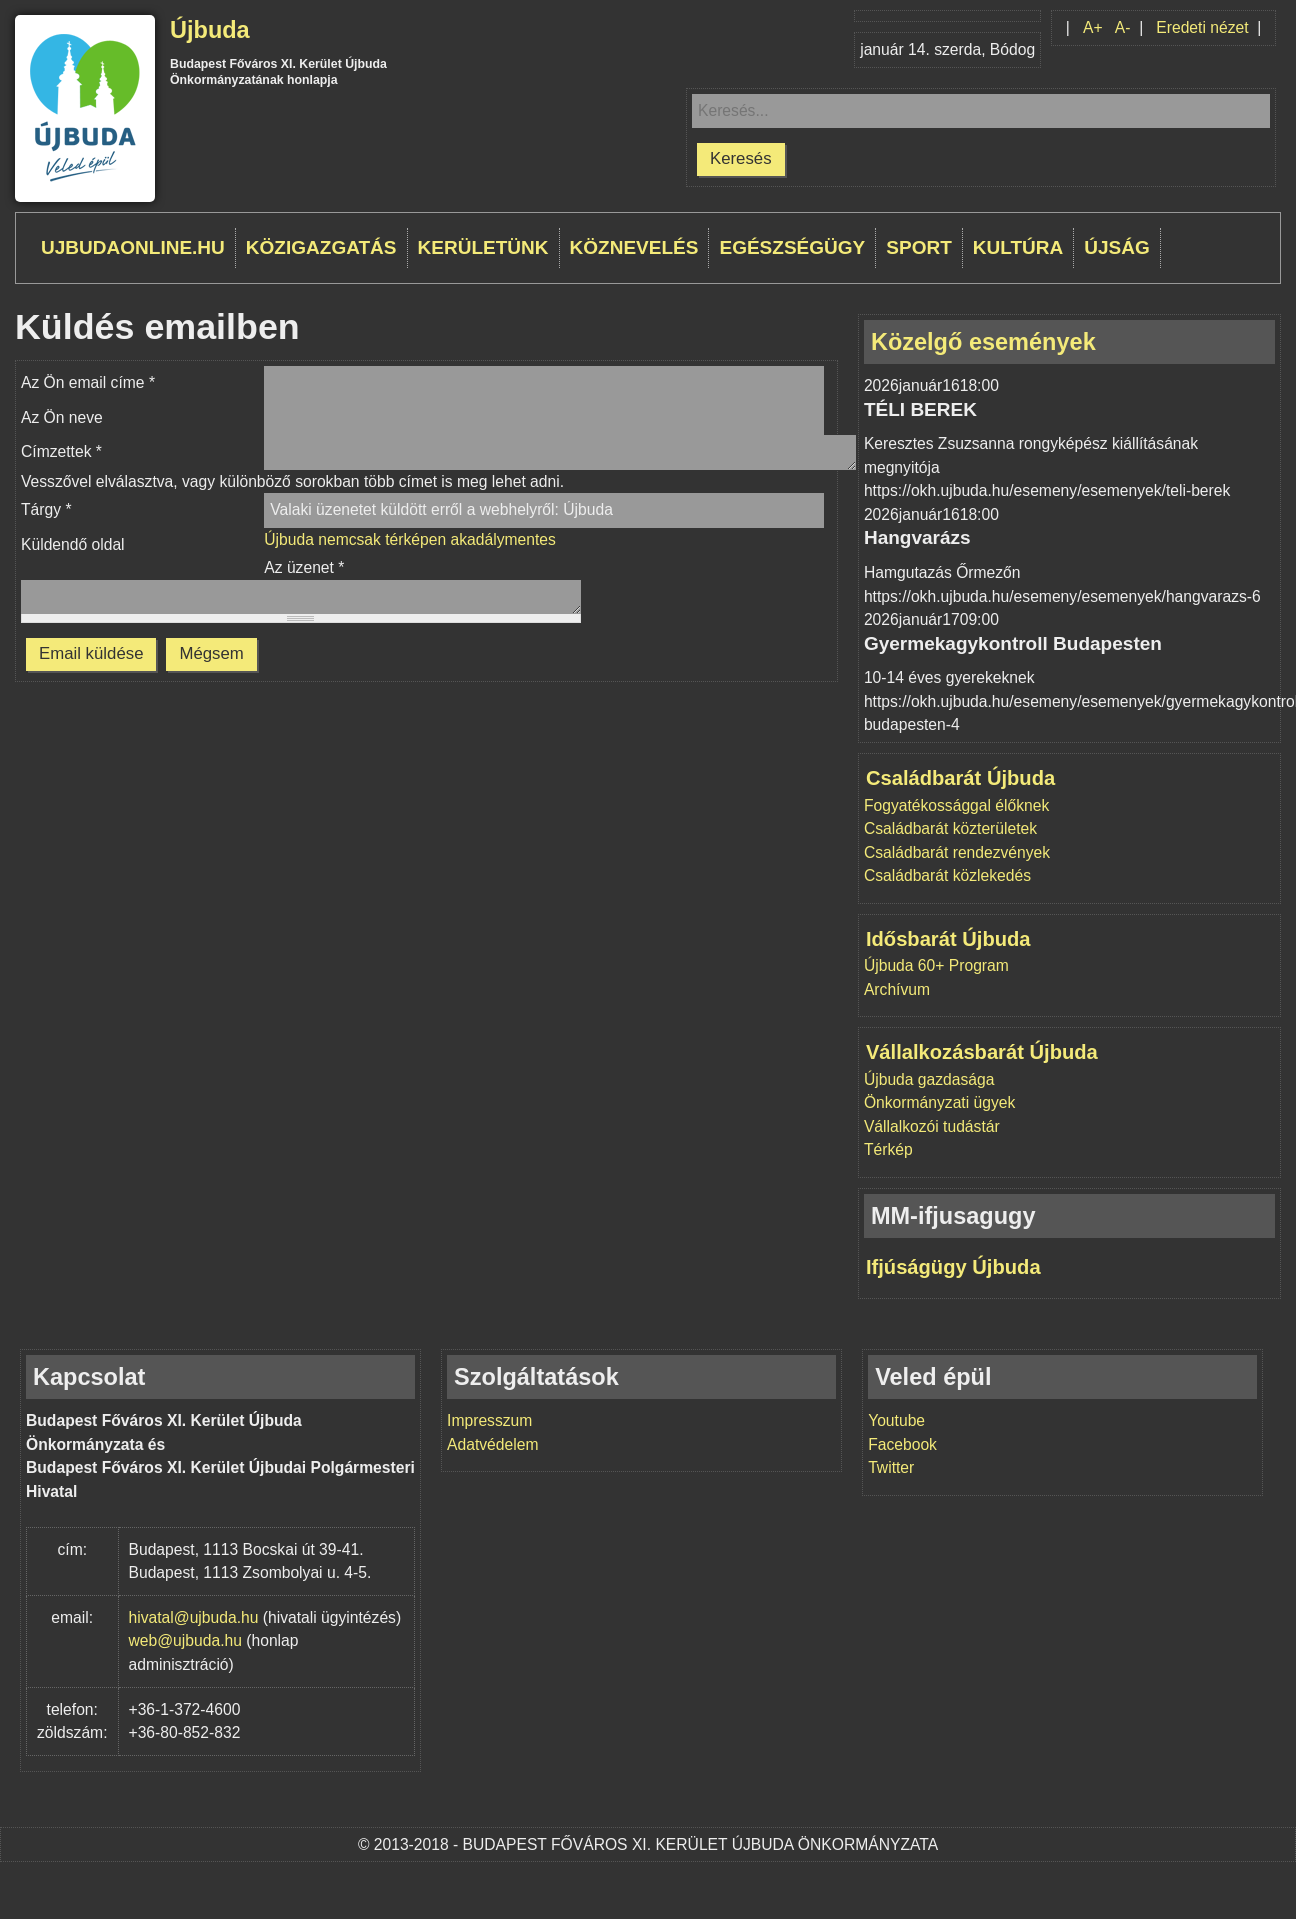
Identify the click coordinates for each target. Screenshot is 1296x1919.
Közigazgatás (321, 247)
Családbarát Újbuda (960, 778)
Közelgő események (983, 342)
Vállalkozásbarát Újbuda (982, 1052)
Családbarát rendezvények (957, 852)
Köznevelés (634, 247)
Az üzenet (304, 567)
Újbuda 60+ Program (936, 965)
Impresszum (489, 1420)
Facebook (902, 1444)
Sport (919, 247)
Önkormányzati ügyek (939, 1102)
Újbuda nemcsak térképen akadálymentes (410, 539)
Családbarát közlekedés (947, 875)
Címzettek (61, 451)
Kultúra (1018, 247)
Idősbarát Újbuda (948, 939)
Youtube (896, 1420)
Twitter (891, 1467)
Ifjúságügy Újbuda (953, 1267)
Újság (1117, 247)
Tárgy (46, 509)
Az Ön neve (62, 417)
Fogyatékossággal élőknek (956, 805)
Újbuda (210, 30)
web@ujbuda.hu (185, 1640)
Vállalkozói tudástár (932, 1126)
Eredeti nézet (1202, 27)
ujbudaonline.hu (133, 247)
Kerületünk (483, 247)
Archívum (897, 989)
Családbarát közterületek (950, 828)
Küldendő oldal (73, 544)
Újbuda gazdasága (929, 1079)
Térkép (888, 1149)
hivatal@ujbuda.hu (194, 1617)
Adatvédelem (492, 1444)
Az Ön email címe (88, 382)
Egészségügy (792, 247)
